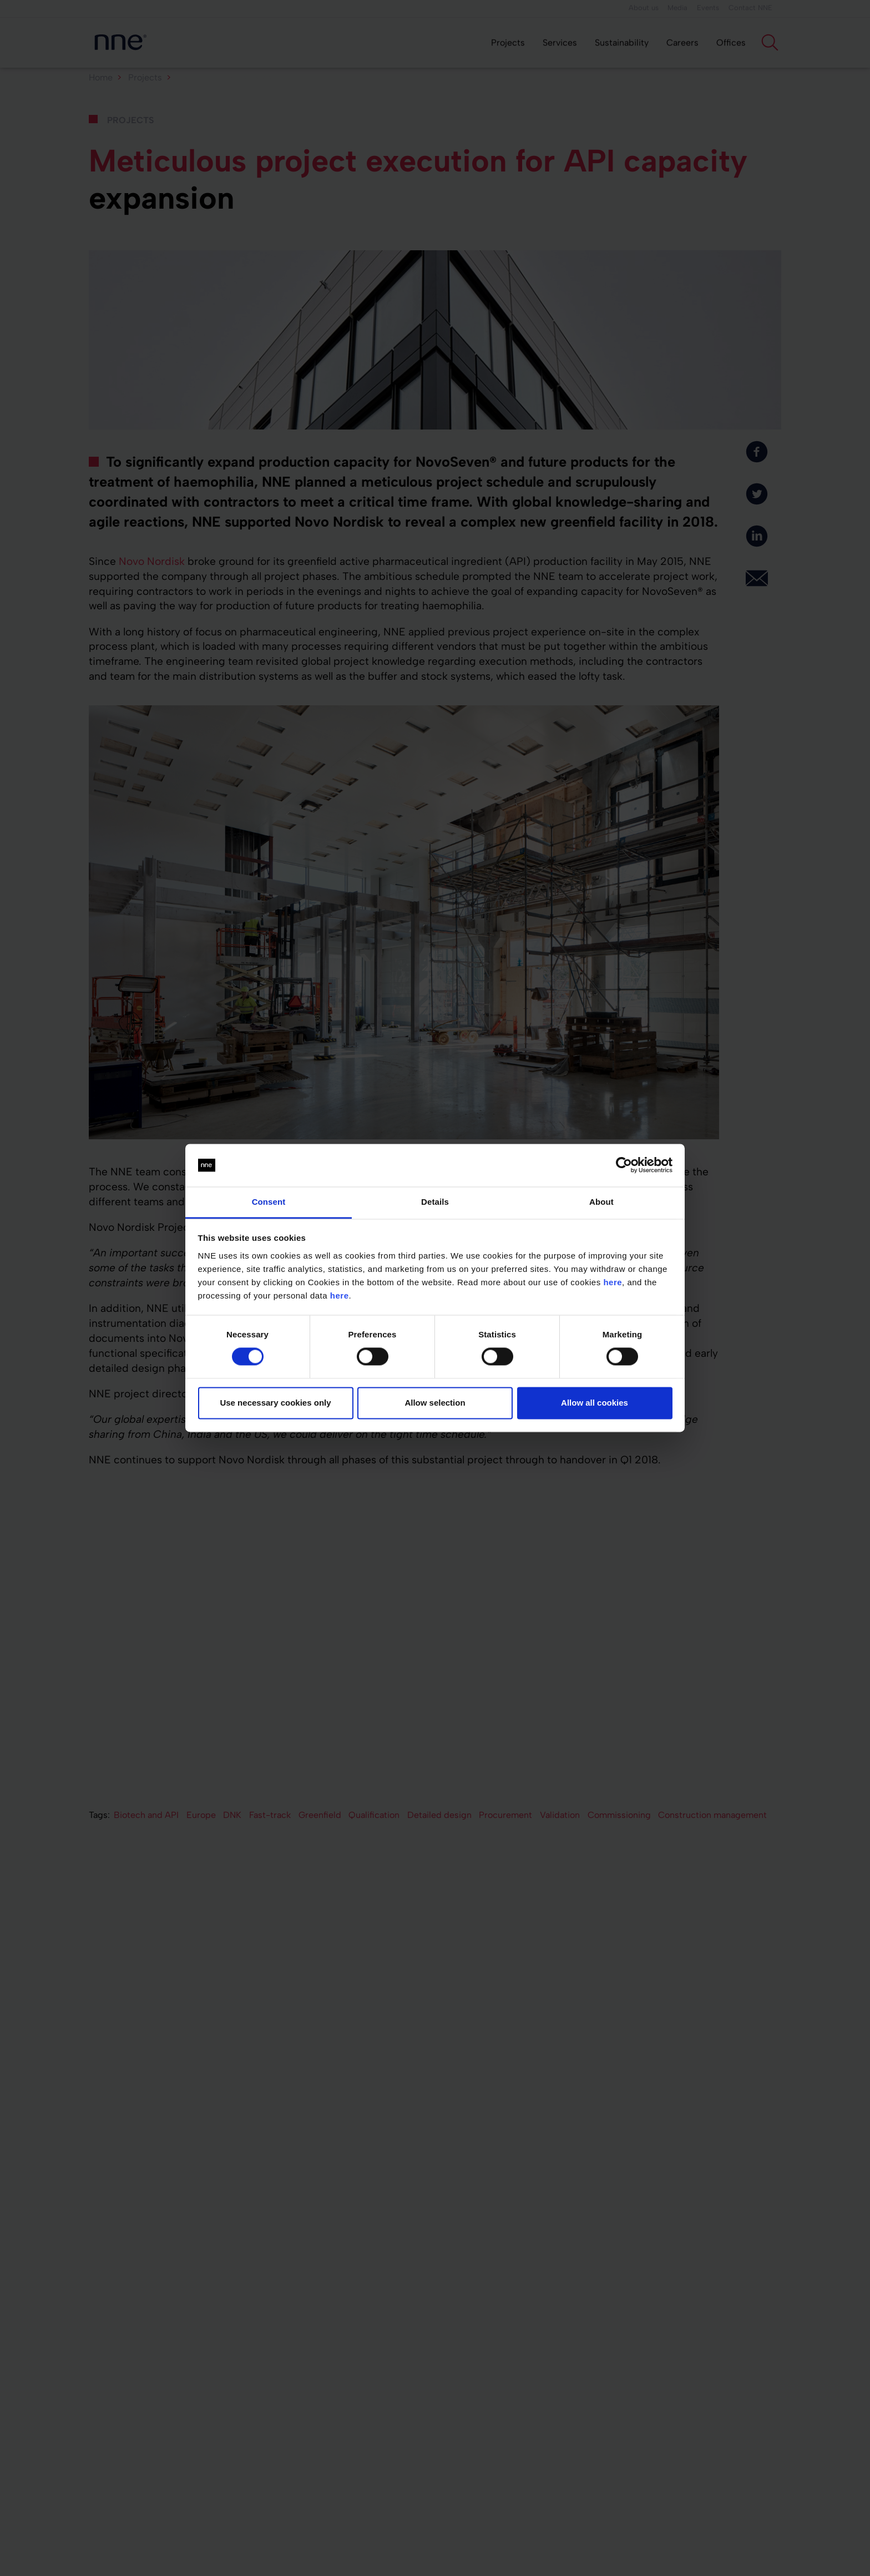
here (612, 1282)
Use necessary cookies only (275, 1402)
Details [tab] (435, 1201)
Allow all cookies (594, 1402)
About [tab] (601, 1201)
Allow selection (434, 1402)
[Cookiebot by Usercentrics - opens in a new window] (623, 1165)
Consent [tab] (269, 1201)
